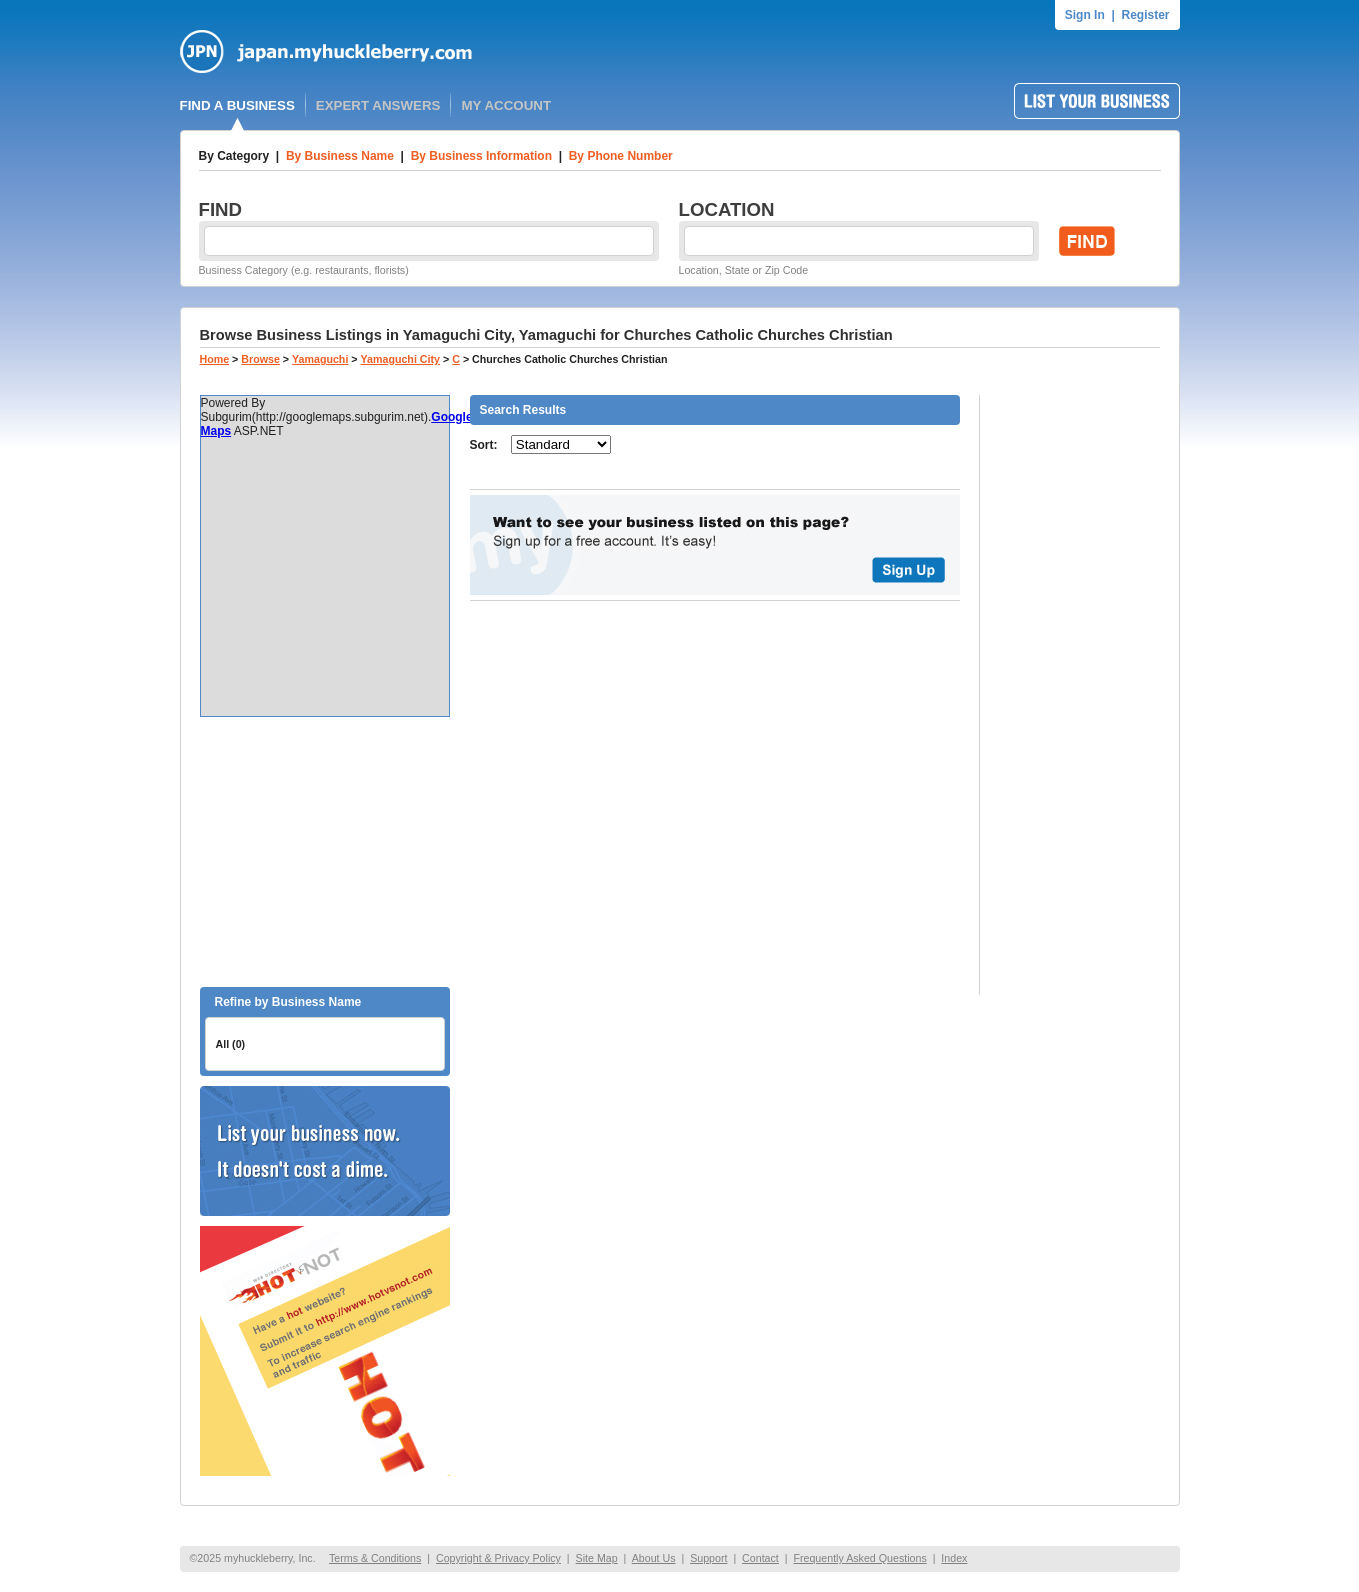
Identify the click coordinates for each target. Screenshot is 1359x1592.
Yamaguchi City (400, 359)
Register (1145, 15)
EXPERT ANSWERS (378, 105)
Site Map (597, 1558)
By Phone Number (621, 156)
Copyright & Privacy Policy (498, 1558)
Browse (260, 359)
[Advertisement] (325, 852)
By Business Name (340, 156)
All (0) (231, 1044)
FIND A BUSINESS (237, 105)
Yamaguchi (320, 359)
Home (215, 359)
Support (708, 1558)
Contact (760, 1558)
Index (954, 1558)
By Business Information (481, 156)
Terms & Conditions (375, 1558)
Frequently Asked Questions (859, 1558)
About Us (654, 1558)
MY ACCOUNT (506, 105)
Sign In (1085, 15)
